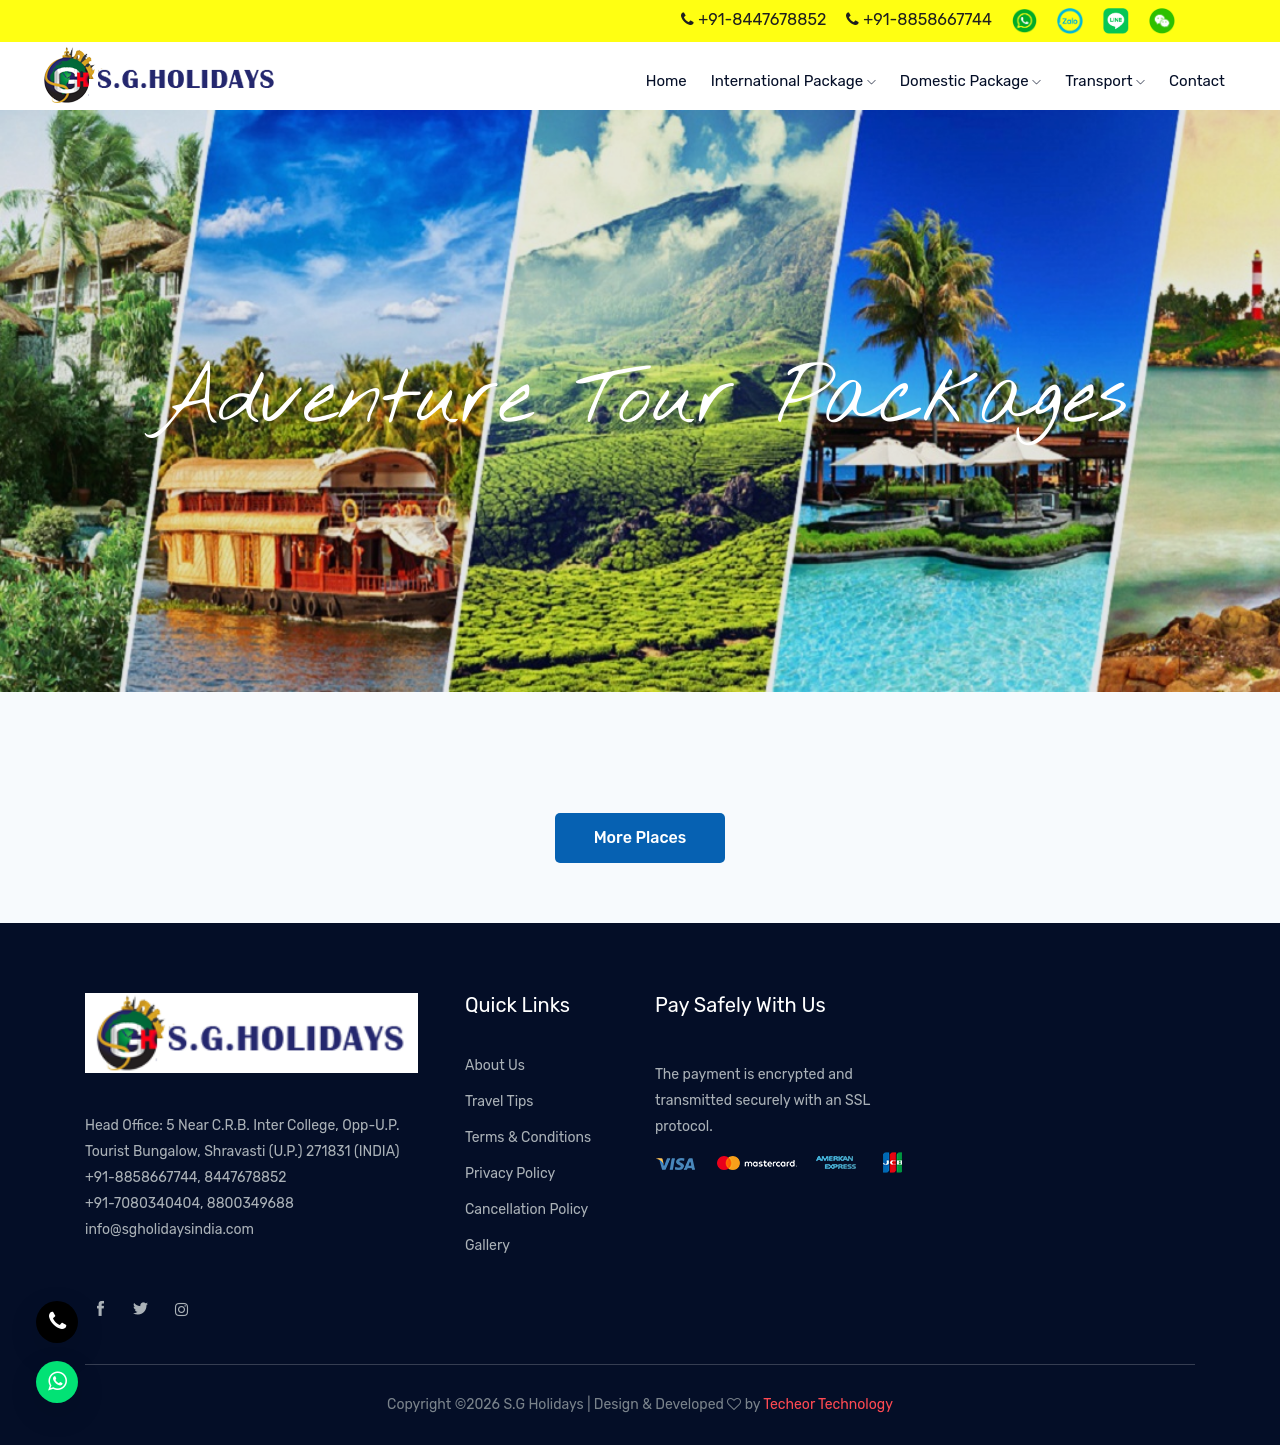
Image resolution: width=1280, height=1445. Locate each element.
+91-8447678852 (753, 19)
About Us (495, 1065)
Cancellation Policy (526, 1209)
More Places (640, 837)
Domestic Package (971, 81)
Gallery (487, 1245)
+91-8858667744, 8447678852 (186, 1177)
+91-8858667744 (919, 19)
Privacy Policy (510, 1173)
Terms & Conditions (528, 1137)
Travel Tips (499, 1101)
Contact (1197, 81)
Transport (1105, 81)
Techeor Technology (828, 1404)
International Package (793, 81)
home (666, 81)
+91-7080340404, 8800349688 (189, 1203)
